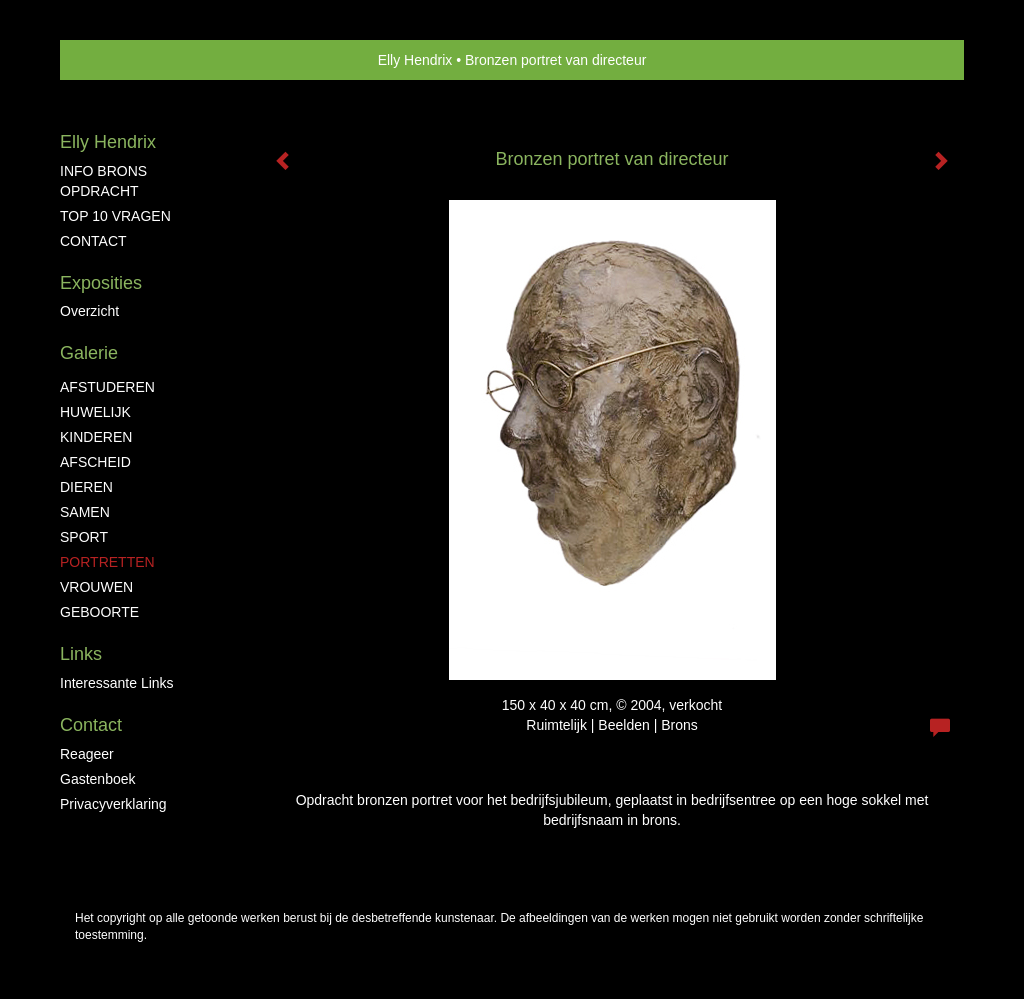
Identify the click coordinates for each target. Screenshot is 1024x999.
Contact (91, 725)
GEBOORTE (99, 612)
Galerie (89, 353)
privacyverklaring (113, 804)
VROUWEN (96, 587)
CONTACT (93, 241)
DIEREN (86, 487)
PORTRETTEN (107, 562)
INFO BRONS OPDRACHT (103, 181)
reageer (87, 754)
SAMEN (85, 512)
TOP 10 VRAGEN (115, 216)
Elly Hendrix (415, 60)
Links (81, 654)
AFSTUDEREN (107, 387)
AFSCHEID (95, 462)
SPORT (84, 537)
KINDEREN (96, 437)
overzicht (89, 311)
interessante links (117, 683)
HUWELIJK (95, 412)
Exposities (101, 283)
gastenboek (98, 779)
